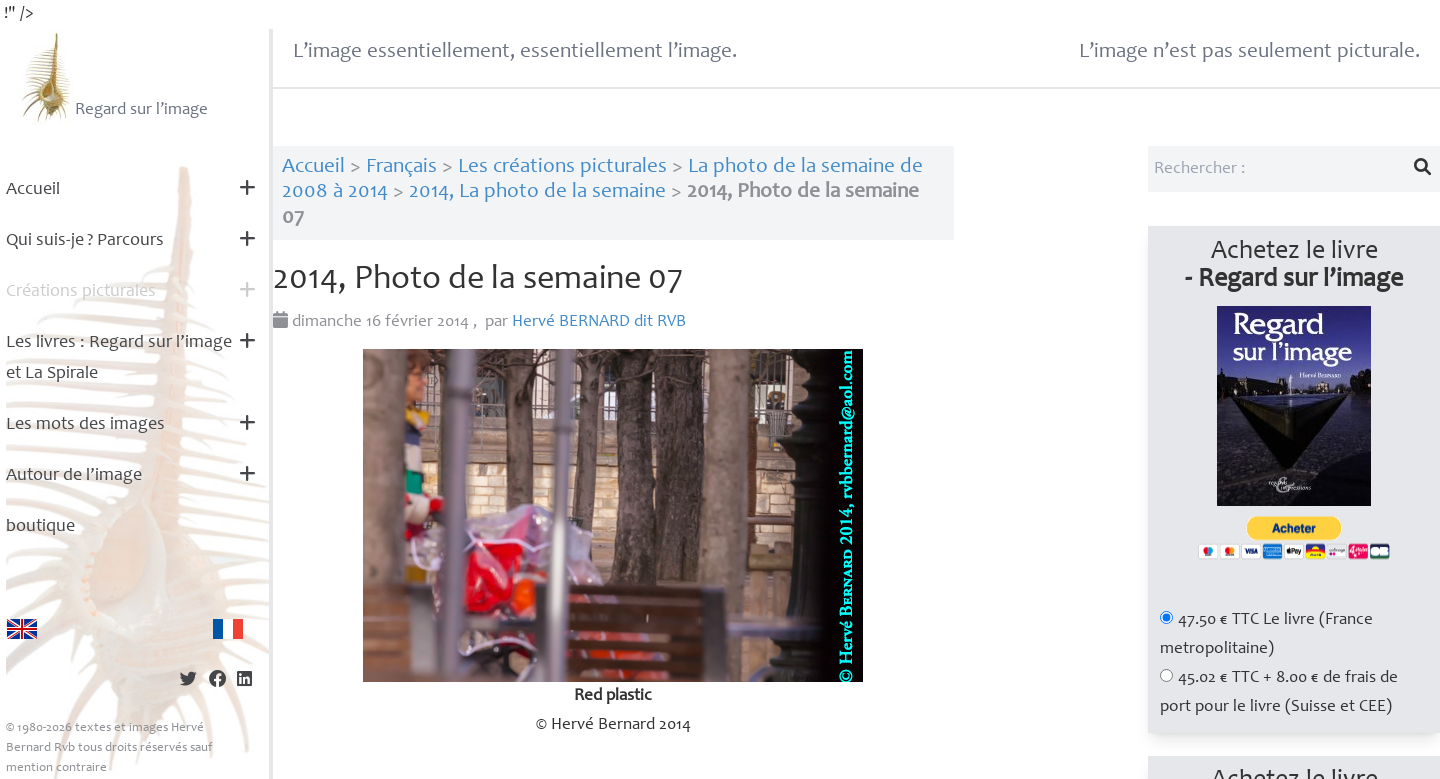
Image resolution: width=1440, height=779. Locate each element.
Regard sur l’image (112, 77)
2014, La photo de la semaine (537, 192)
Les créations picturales (562, 167)
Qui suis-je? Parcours (85, 241)
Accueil (33, 190)
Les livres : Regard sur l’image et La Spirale (119, 358)
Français (401, 167)
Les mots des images (85, 425)
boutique (40, 527)
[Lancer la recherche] (1423, 169)
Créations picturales (81, 292)
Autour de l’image (74, 476)
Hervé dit (599, 322)
